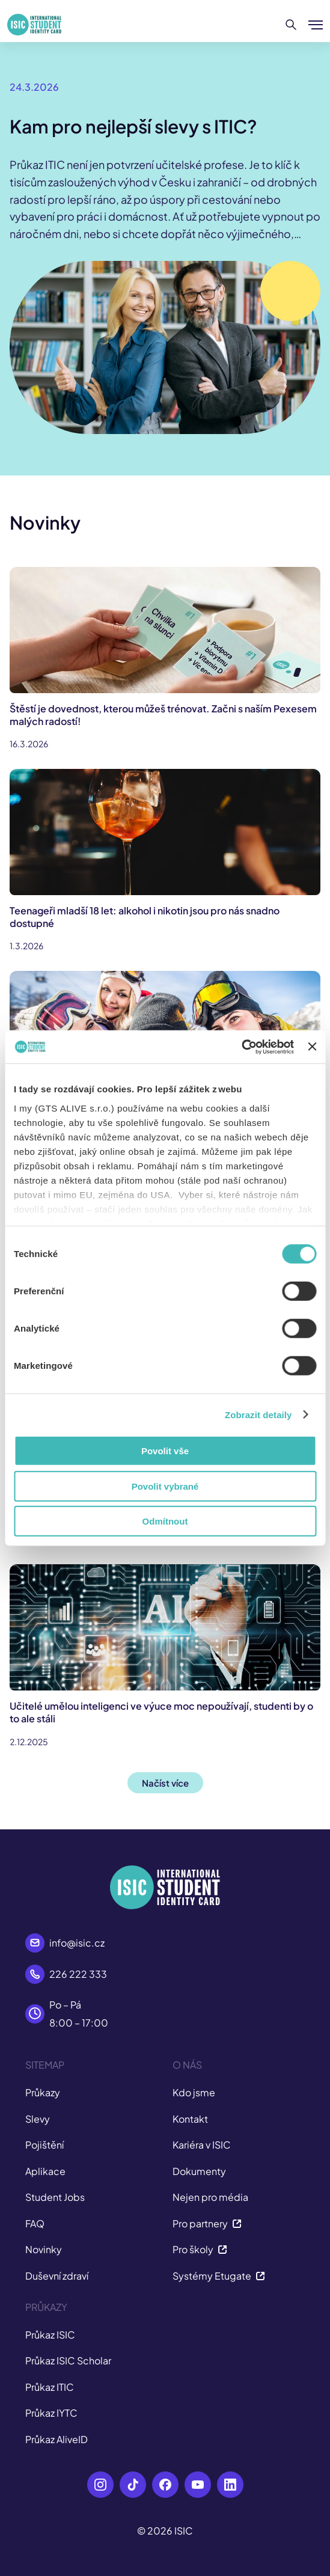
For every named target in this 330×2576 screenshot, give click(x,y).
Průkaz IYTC (51, 2412)
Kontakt (190, 2119)
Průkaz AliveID (56, 2439)
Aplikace (45, 2171)
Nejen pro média (210, 2197)
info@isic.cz (77, 1942)
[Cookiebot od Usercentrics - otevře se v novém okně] (241, 1046)
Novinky (43, 2249)
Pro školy (200, 2249)
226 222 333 (78, 1974)
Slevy (37, 2119)
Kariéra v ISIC (202, 2144)
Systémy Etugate (219, 2275)
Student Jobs (55, 2197)
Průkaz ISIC (50, 2334)
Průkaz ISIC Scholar (68, 2360)
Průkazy (42, 2092)
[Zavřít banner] (312, 1046)
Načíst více (165, 1782)
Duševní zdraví (56, 2275)
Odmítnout (165, 1521)
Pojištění (44, 2144)
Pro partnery (207, 2223)
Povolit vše (165, 1451)
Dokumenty (199, 2171)
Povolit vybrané (165, 1486)
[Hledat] (291, 24)
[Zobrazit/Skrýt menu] (315, 24)
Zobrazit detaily (258, 1414)
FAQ (34, 2223)
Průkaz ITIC (49, 2387)
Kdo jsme (194, 2092)
